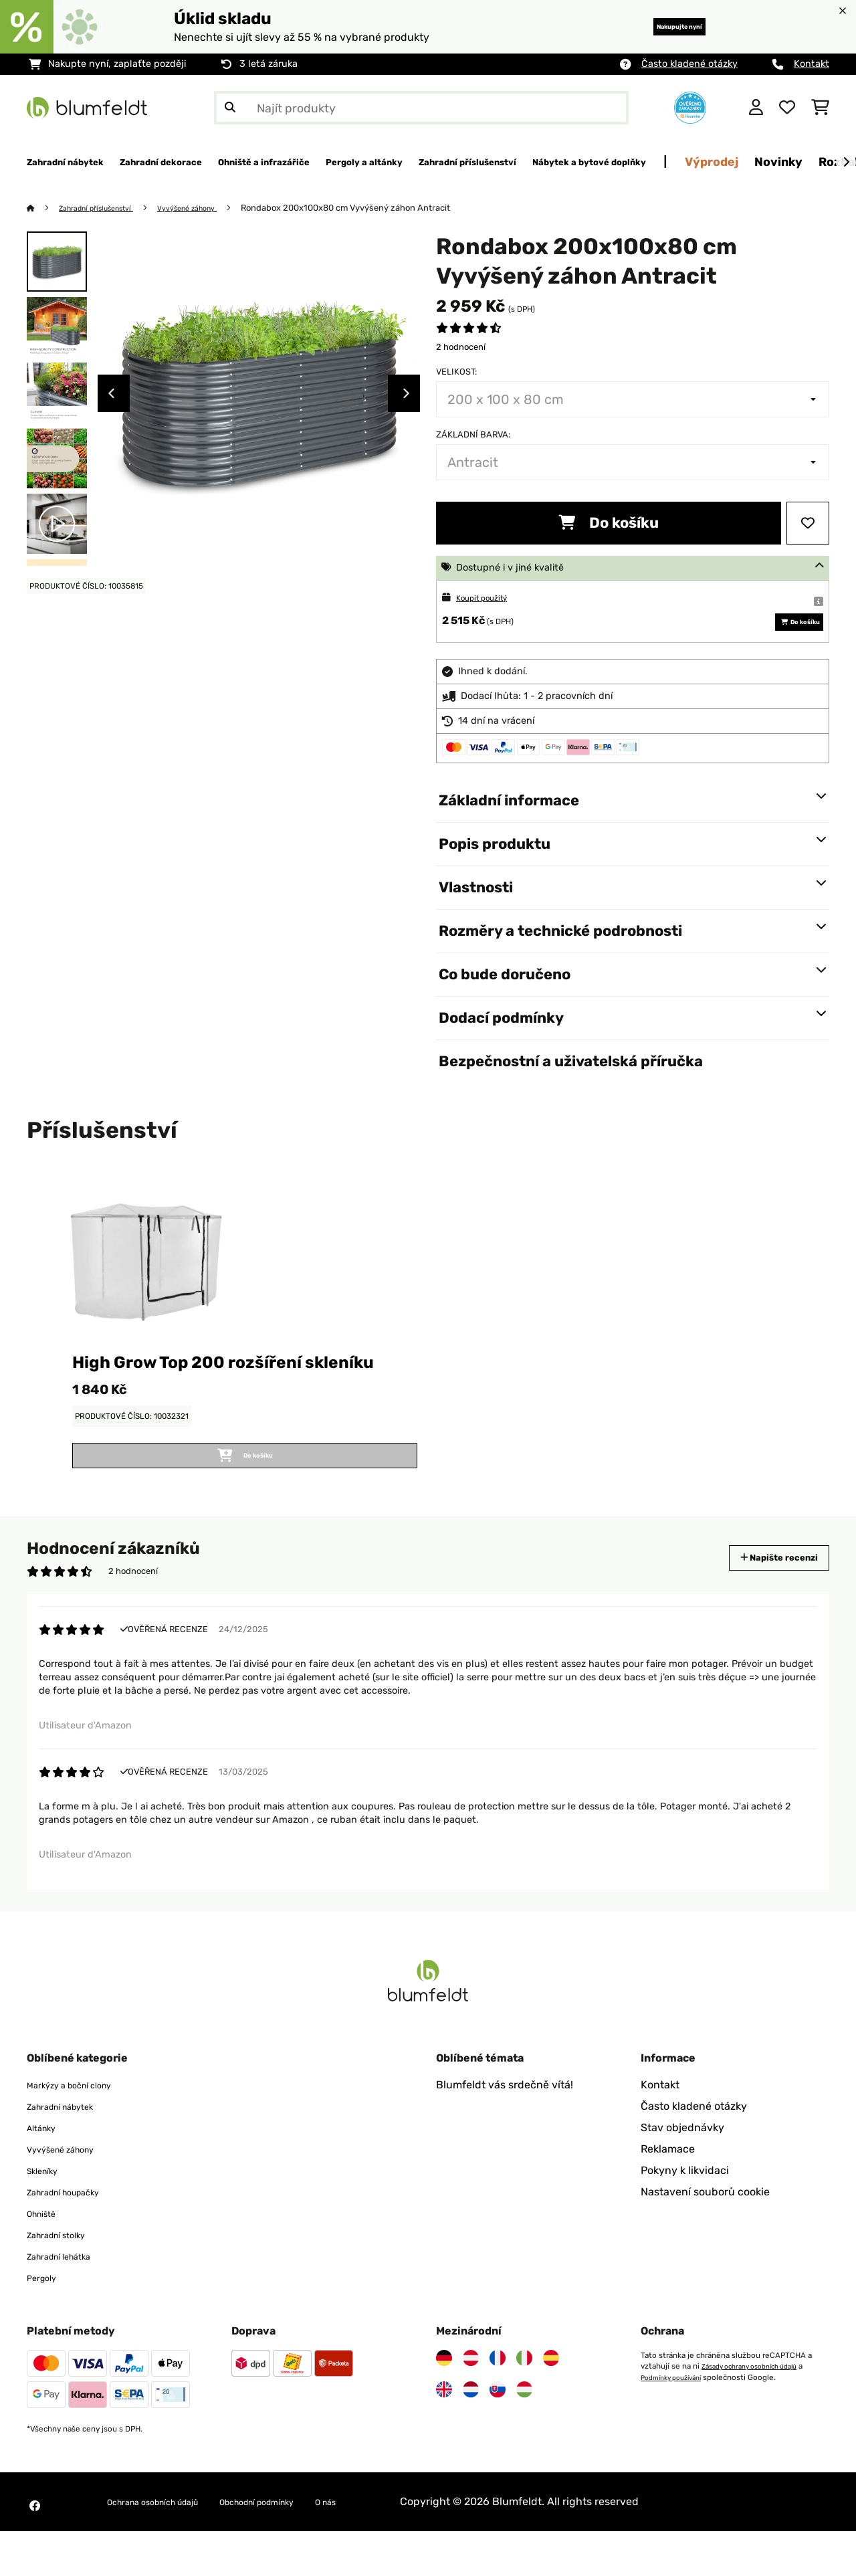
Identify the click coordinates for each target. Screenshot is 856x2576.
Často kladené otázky (689, 64)
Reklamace (668, 2193)
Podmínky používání (677, 2421)
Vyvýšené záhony (213, 208)
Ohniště (46, 2258)
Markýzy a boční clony (82, 2129)
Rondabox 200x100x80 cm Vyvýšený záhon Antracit (378, 208)
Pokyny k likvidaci (685, 2215)
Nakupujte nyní (658, 26)
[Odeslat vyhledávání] (230, 108)
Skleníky (47, 2215)
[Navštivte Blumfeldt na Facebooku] (35, 2551)
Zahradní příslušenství (107, 208)
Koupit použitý (489, 598)
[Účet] (756, 108)
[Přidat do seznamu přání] (807, 523)
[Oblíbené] (787, 108)
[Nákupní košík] (820, 108)
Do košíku (608, 523)
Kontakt (811, 64)
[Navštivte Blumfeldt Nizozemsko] (471, 2434)
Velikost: (456, 372)
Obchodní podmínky (301, 2546)
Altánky (46, 2172)
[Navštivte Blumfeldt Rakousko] (471, 2403)
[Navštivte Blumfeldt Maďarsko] (524, 2434)
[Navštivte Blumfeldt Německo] (444, 2403)
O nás (388, 2546)
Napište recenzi (765, 1594)
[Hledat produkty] (421, 107)
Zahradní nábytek (71, 2151)
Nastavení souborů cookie (705, 2236)
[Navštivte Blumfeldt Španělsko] (551, 2403)
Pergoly (46, 2322)
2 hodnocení (461, 347)
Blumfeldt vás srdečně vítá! (504, 2129)
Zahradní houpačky (75, 2236)
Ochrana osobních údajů (168, 2546)
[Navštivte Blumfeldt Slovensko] (498, 2434)
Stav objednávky (682, 2172)
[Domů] (44, 208)
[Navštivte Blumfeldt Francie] (498, 2403)
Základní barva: (473, 435)
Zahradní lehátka (69, 2300)
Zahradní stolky (65, 2279)
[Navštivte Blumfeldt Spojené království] (444, 2434)
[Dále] (846, 163)
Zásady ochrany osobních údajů (758, 2410)
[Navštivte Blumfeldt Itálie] (524, 2403)
